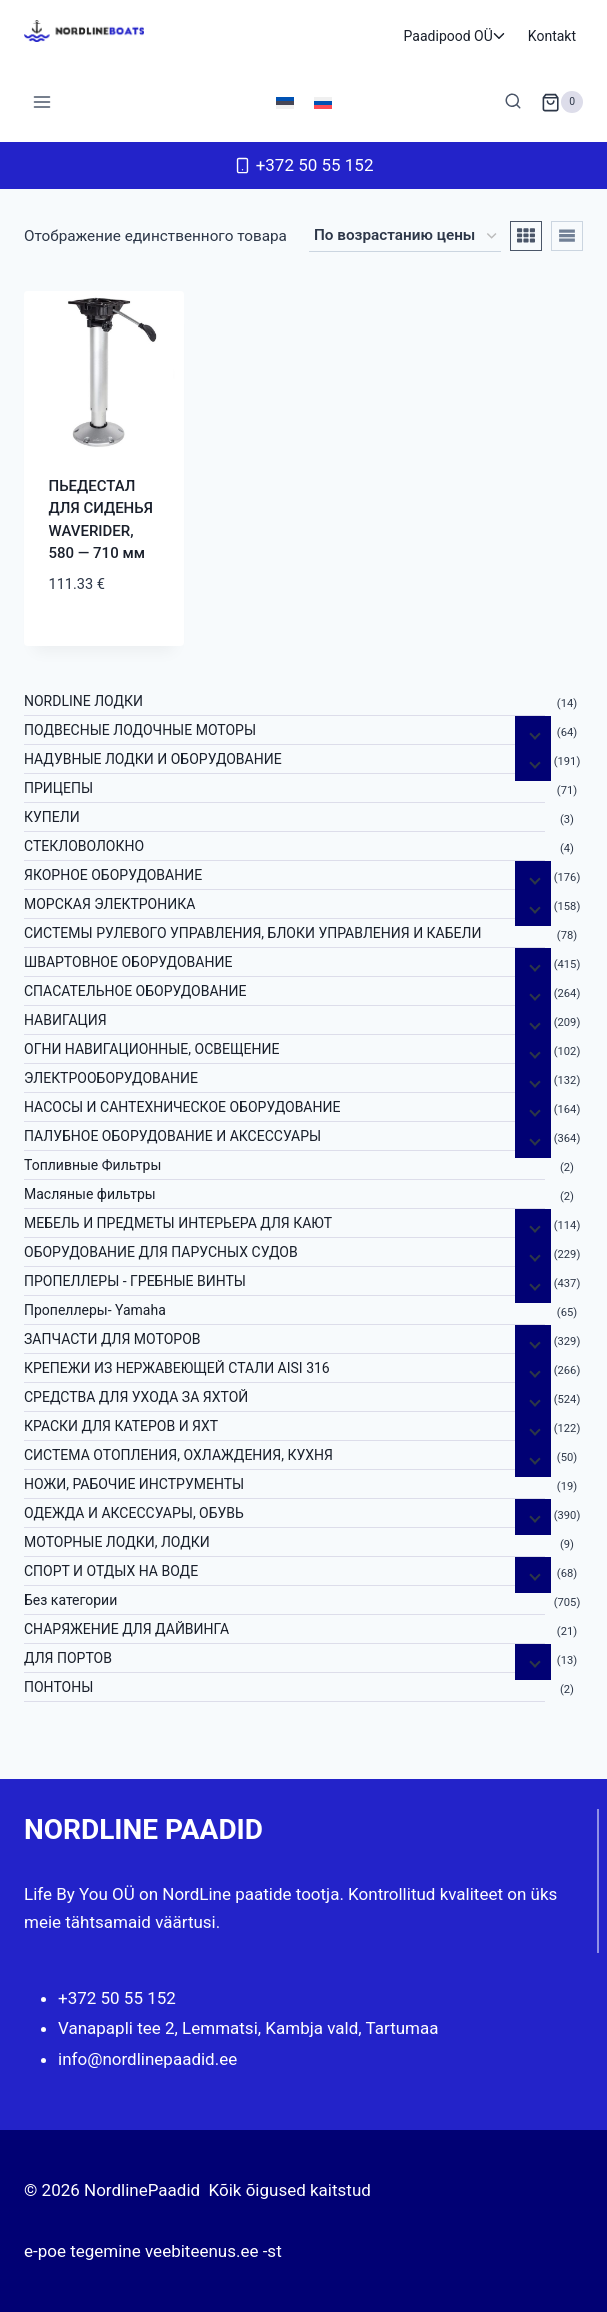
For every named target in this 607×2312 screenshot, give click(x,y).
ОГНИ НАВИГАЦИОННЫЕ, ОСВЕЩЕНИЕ (151, 1049)
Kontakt (552, 36)
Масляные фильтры (90, 1194)
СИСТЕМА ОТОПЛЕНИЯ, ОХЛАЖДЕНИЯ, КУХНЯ (178, 1455)
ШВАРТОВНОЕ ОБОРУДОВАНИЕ (128, 962)
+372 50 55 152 (117, 1998)
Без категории (70, 1600)
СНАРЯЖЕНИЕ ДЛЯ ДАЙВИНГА (126, 1629)
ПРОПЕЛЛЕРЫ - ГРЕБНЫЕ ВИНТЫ (135, 1281)
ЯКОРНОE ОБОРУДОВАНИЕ (113, 875)
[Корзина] (562, 102)
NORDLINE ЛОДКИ (83, 701)
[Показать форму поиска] (513, 102)
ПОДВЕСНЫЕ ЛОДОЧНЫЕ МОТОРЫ (140, 730)
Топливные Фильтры (92, 1165)
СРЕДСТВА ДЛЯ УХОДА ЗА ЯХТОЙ (136, 1397)
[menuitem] (285, 102)
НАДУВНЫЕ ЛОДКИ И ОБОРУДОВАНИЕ (153, 759)
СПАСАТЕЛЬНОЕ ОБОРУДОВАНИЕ (135, 991)
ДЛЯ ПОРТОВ (68, 1658)
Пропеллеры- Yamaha (95, 1310)
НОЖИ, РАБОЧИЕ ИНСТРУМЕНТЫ (134, 1484)
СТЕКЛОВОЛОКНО (84, 846)
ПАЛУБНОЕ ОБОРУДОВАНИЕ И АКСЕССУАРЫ (172, 1136)
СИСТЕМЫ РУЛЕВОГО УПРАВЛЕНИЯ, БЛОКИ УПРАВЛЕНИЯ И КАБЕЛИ (252, 933)
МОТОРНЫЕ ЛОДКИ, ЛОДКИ (117, 1542)
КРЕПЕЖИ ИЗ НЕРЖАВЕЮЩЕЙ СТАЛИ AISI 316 (177, 1368)
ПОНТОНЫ (58, 1687)
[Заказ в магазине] (405, 236)
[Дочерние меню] (533, 734)
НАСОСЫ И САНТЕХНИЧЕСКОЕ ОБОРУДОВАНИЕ (182, 1107)
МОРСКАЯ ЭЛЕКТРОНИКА (109, 904)
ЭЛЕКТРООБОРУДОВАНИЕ (111, 1078)
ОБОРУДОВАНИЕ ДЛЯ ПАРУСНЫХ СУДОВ (161, 1252)
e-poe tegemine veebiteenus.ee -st (153, 2251)
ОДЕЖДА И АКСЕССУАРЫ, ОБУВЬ (134, 1513)
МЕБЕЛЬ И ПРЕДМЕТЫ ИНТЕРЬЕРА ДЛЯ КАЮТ (178, 1223)
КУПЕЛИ (52, 817)
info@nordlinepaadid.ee (147, 2059)
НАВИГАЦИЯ (65, 1020)
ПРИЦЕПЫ (58, 788)
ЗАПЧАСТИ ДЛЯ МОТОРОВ (112, 1339)
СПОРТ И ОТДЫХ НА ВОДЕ (111, 1571)
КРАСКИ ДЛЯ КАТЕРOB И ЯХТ (121, 1426)
